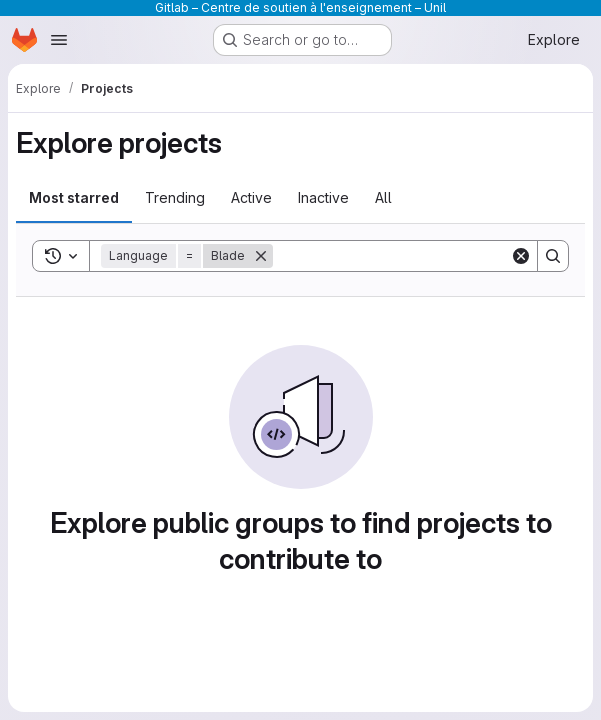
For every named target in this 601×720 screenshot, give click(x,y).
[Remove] (261, 256)
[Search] (397, 256)
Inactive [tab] (323, 197)
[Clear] (521, 256)
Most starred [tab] (74, 197)
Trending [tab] (175, 197)
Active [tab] (251, 197)
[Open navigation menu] (59, 40)
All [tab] (383, 197)
